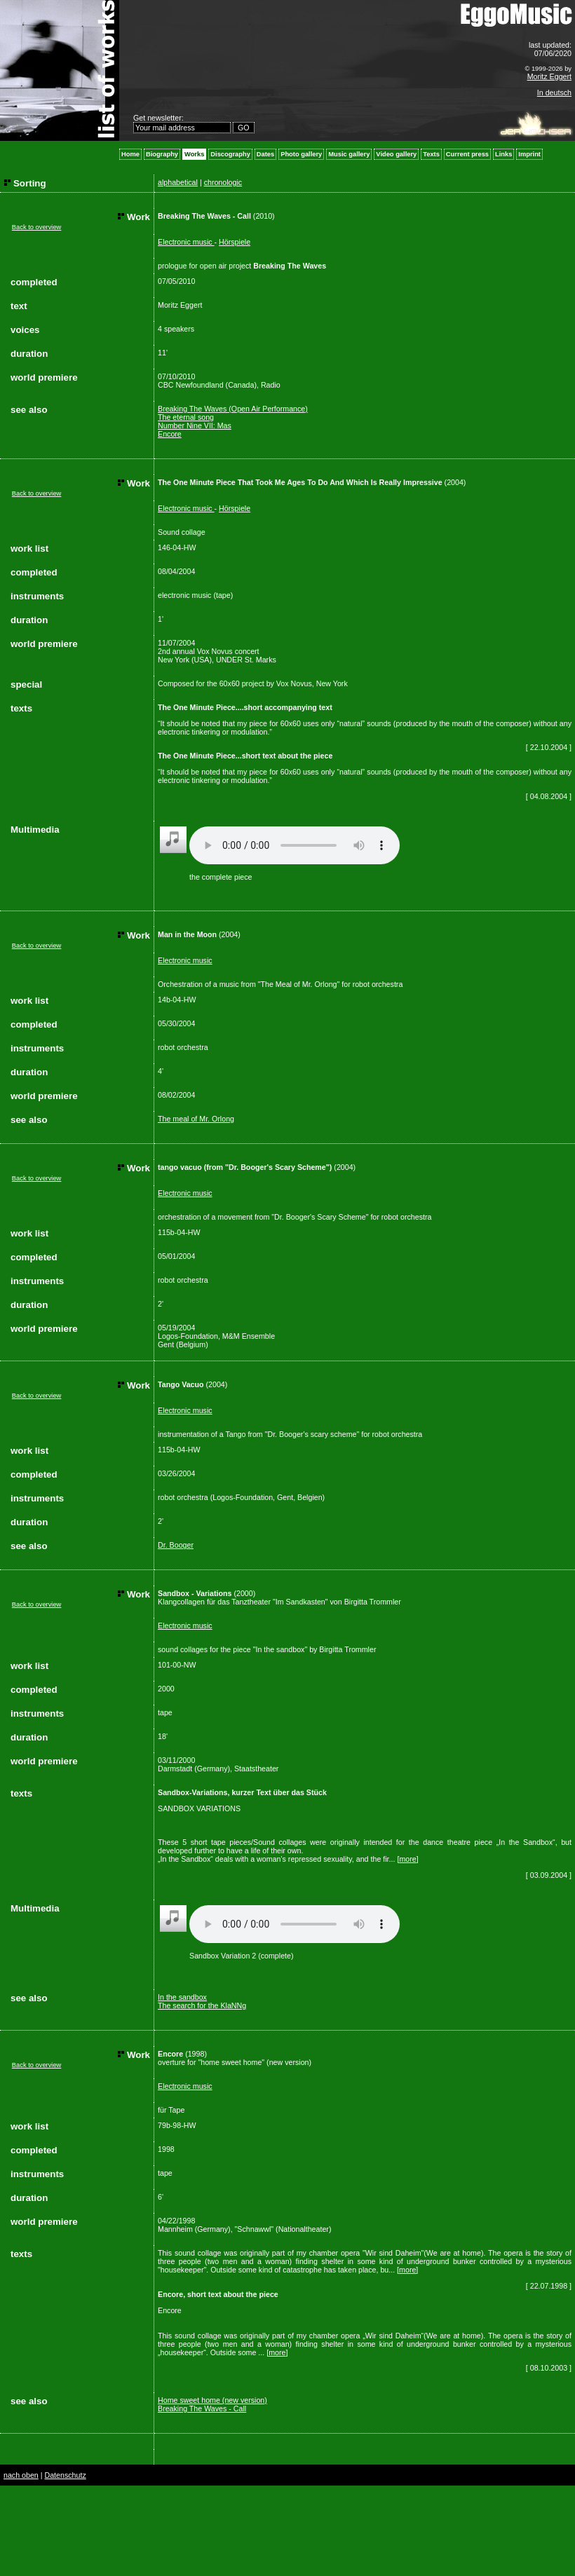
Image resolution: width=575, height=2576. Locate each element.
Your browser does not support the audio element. (294, 845)
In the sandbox (182, 1997)
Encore (170, 434)
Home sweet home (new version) (212, 2400)
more (407, 1859)
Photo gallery (301, 154)
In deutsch (554, 92)
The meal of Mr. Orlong (196, 1119)
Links (503, 154)
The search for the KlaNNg (202, 2005)
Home (130, 154)
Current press (467, 154)
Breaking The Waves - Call (202, 2408)
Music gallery (349, 154)
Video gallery (396, 154)
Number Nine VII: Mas (194, 425)
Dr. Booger (176, 1545)
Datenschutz (65, 2475)
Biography (162, 154)
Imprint (529, 154)
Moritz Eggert (549, 76)
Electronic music (186, 242)
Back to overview (37, 227)
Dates (265, 154)
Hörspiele (234, 242)
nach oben (21, 2475)
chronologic (223, 182)
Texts (431, 154)
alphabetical (178, 182)
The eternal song (186, 417)
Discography (230, 154)
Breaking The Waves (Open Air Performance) (233, 408)
